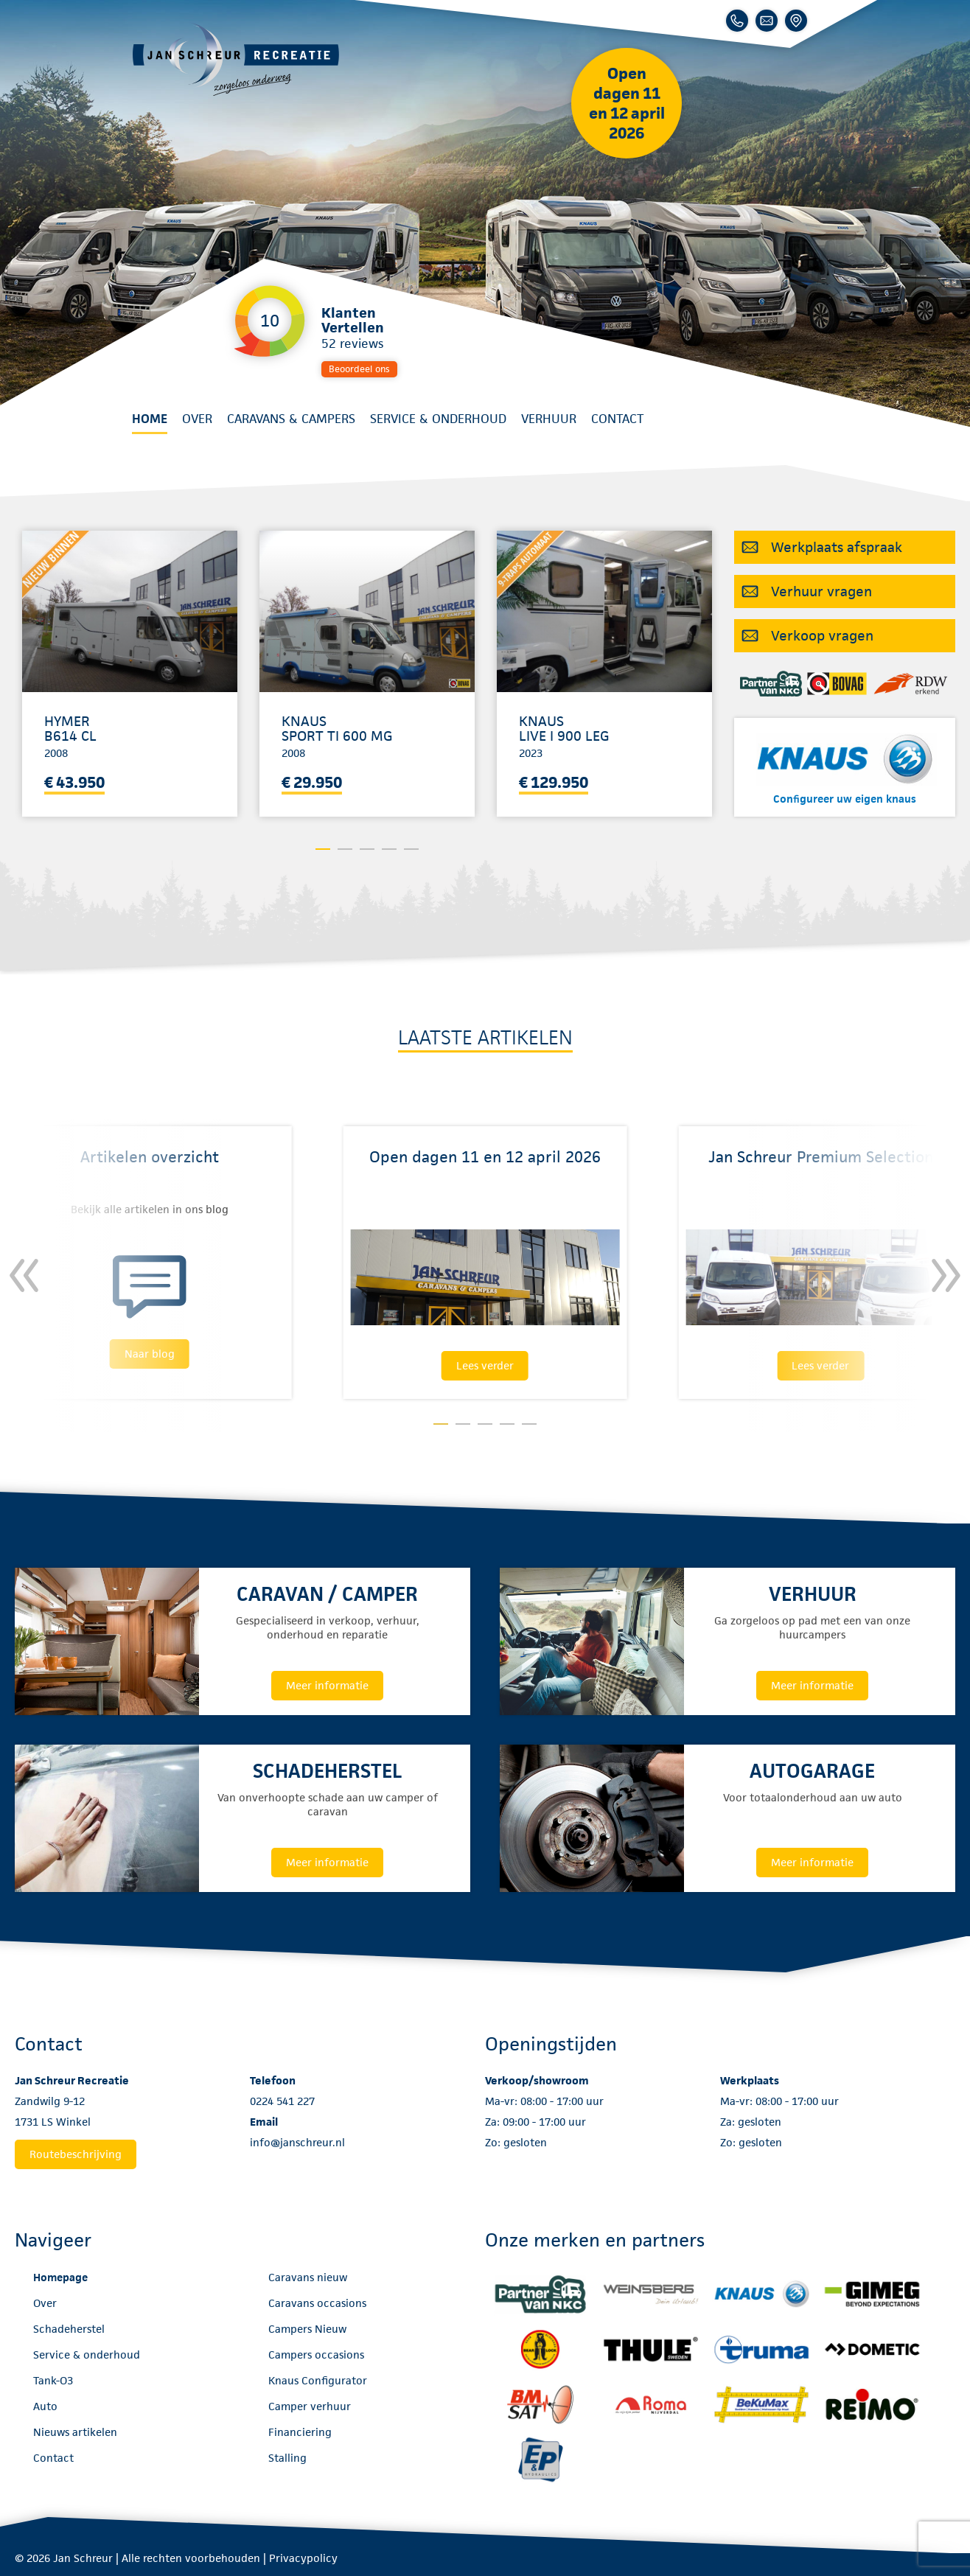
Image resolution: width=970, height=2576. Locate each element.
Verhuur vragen (821, 591)
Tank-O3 (53, 2380)
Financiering (300, 2431)
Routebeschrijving (75, 2154)
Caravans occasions (317, 2302)
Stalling (287, 2457)
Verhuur (548, 419)
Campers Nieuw (307, 2328)
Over (197, 419)
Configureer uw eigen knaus (844, 799)
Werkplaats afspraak (836, 547)
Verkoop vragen (822, 635)
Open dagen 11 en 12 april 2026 (627, 103)
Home (149, 419)
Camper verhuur (309, 2406)
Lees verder (485, 1365)
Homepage (60, 2277)
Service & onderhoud (438, 419)
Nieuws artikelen (75, 2431)
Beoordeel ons (359, 369)
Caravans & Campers (291, 419)
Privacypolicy (303, 2558)
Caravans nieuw (307, 2277)
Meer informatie (327, 1685)
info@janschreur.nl (297, 2142)
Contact (617, 419)
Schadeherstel (69, 2328)
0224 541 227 (282, 2101)
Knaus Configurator (317, 2380)
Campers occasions (316, 2354)
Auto (45, 2406)
